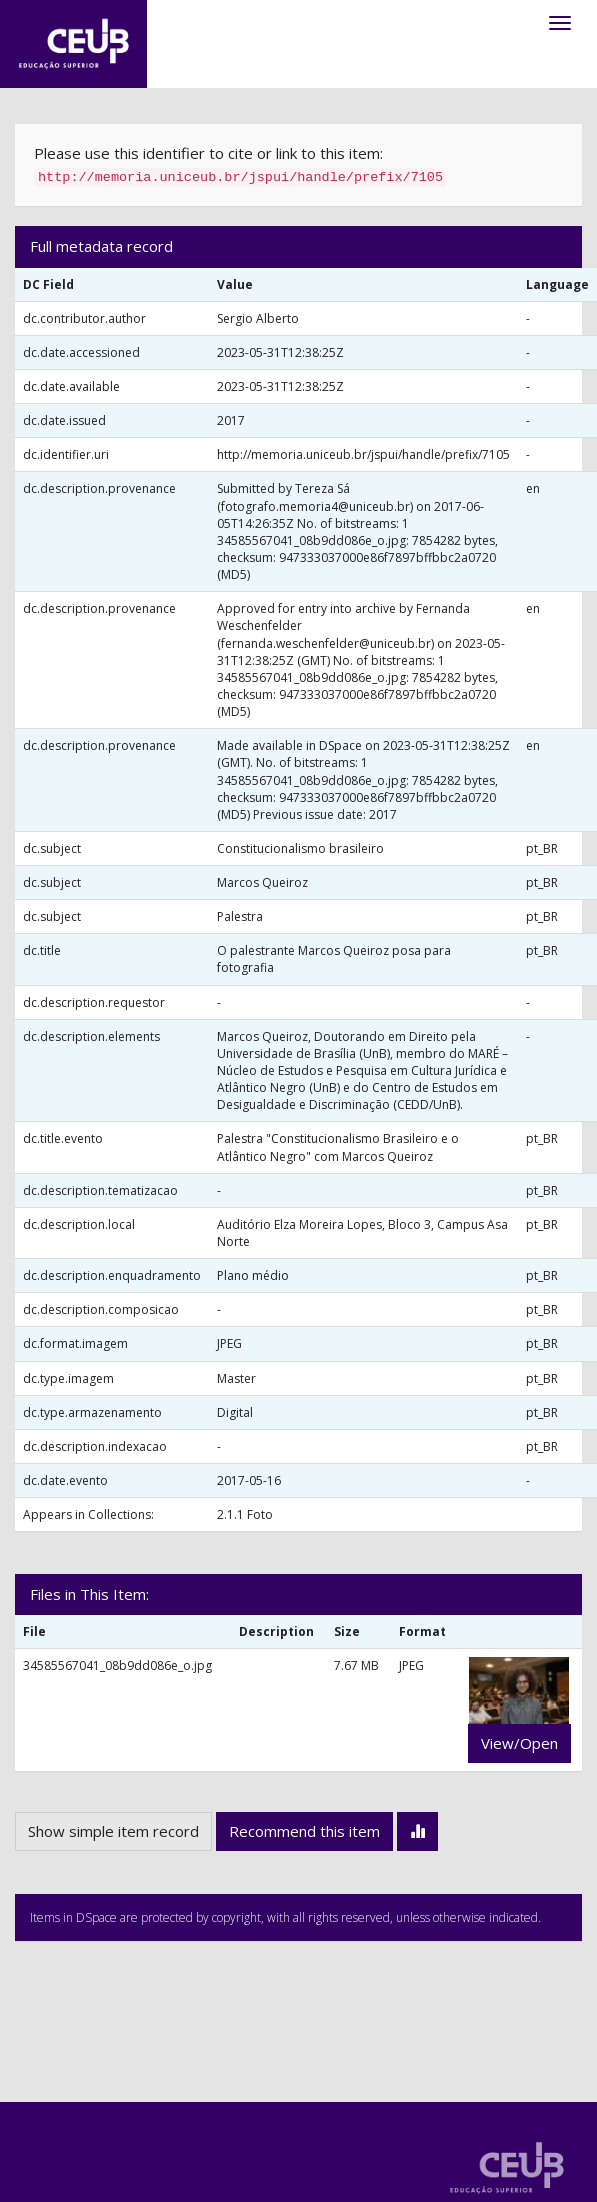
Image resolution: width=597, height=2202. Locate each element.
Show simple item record (113, 1831)
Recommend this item (304, 1831)
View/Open (519, 1743)
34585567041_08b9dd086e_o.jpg (117, 1665)
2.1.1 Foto (245, 1514)
